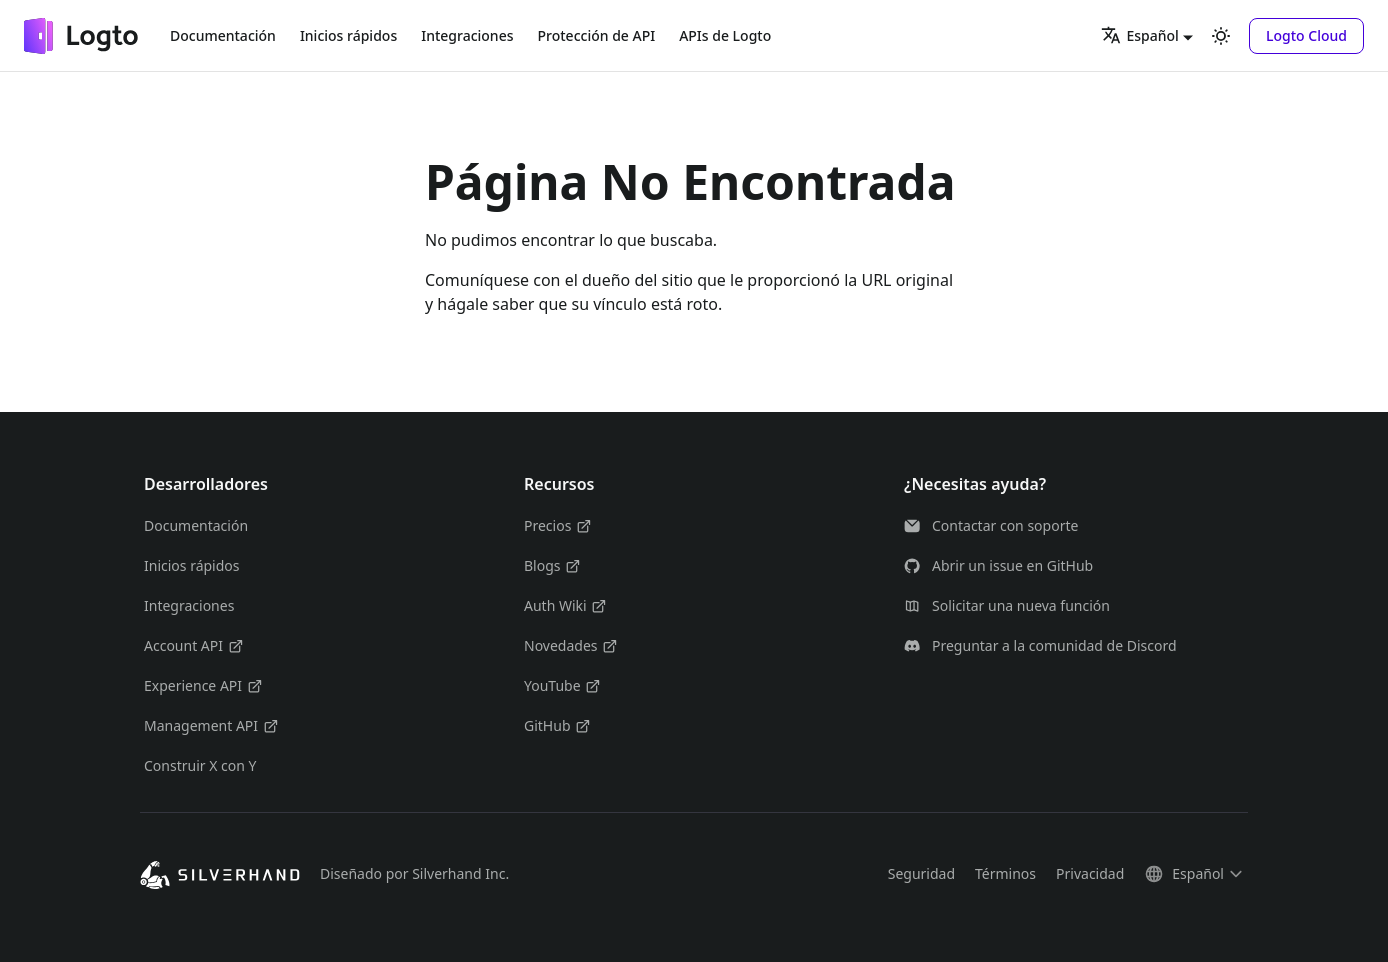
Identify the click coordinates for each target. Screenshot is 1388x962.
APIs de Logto (725, 35)
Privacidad (1090, 873)
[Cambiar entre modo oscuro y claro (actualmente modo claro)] (1221, 36)
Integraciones (467, 35)
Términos (1005, 873)
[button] (1306, 36)
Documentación (223, 35)
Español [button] (1139, 35)
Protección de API (597, 35)
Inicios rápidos (348, 35)
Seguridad (921, 873)
